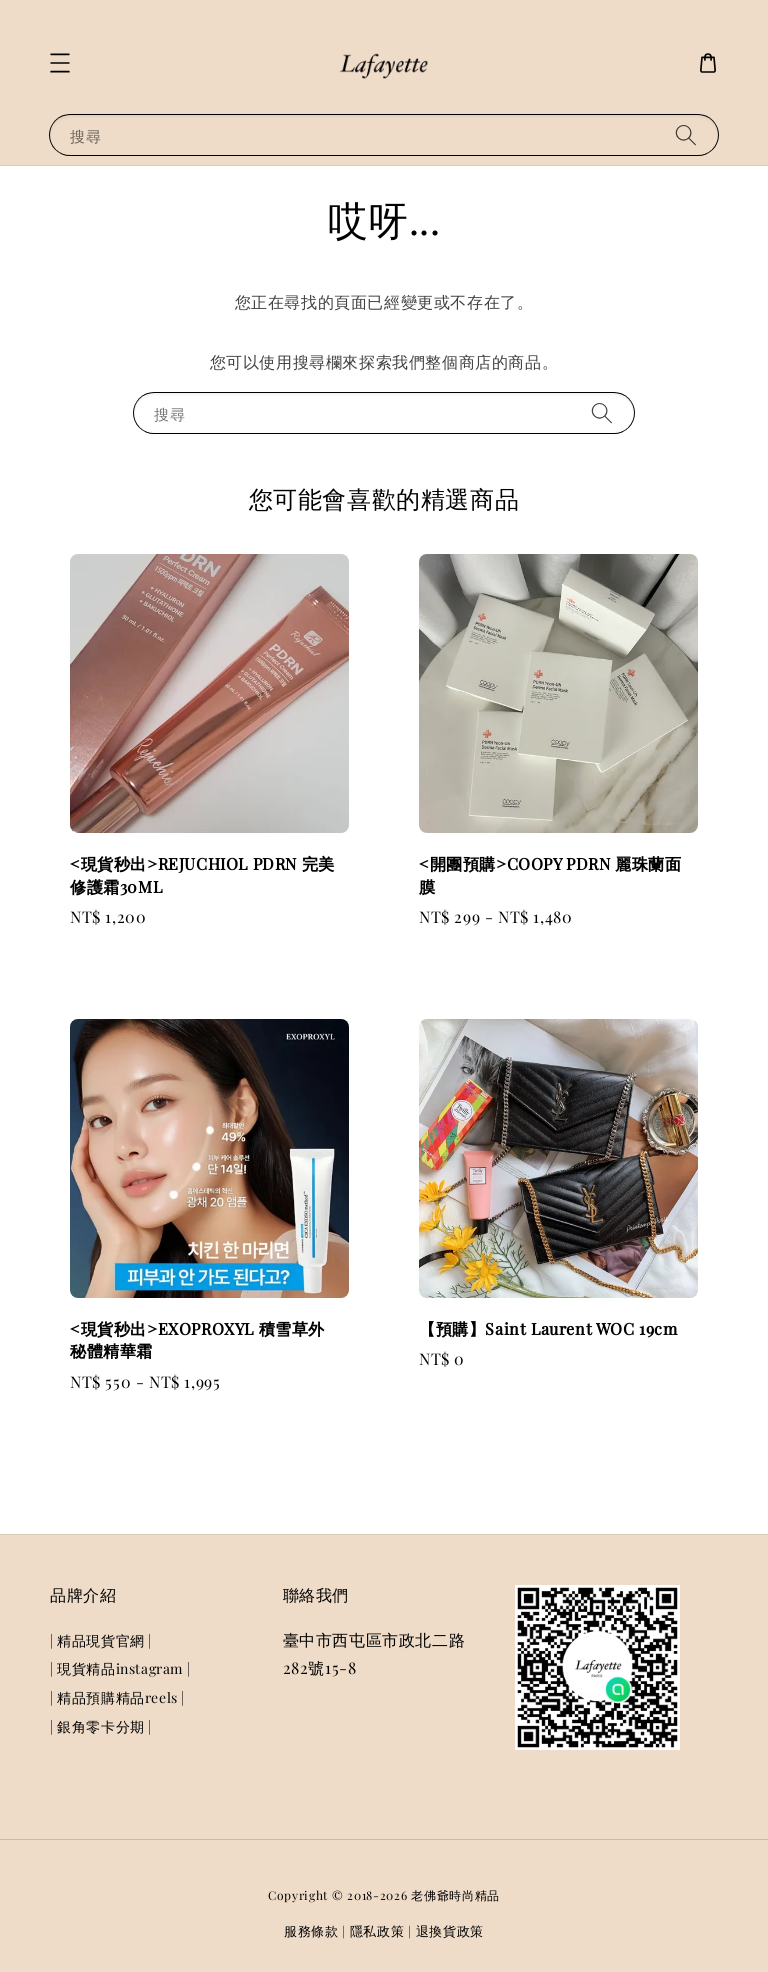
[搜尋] (686, 134)
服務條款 (311, 1930)
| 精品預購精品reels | (117, 1697)
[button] (60, 63)
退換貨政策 (450, 1930)
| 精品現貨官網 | (101, 1641)
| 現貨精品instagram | (120, 1668)
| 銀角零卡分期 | (101, 1726)
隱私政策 (377, 1930)
